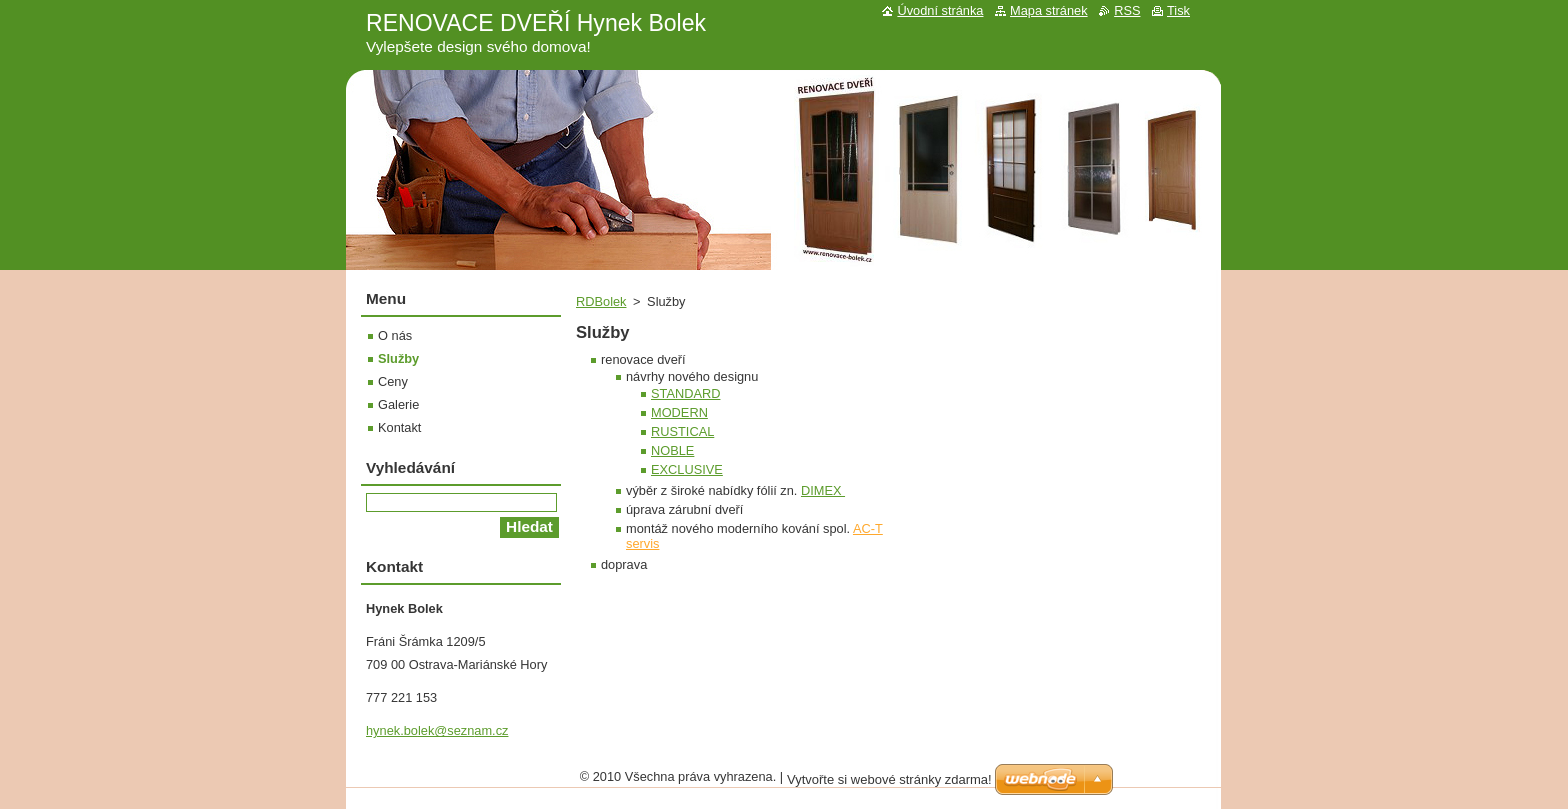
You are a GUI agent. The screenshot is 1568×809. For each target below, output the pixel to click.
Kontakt (399, 427)
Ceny (393, 381)
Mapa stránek (1049, 10)
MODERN (679, 412)
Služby (398, 358)
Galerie (398, 404)
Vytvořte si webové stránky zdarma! (889, 779)
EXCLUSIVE (687, 469)
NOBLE (672, 450)
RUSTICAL (682, 431)
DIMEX (823, 490)
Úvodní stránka (940, 10)
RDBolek (601, 301)
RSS (1127, 10)
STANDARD (685, 393)
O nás (395, 335)
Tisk (1178, 10)
